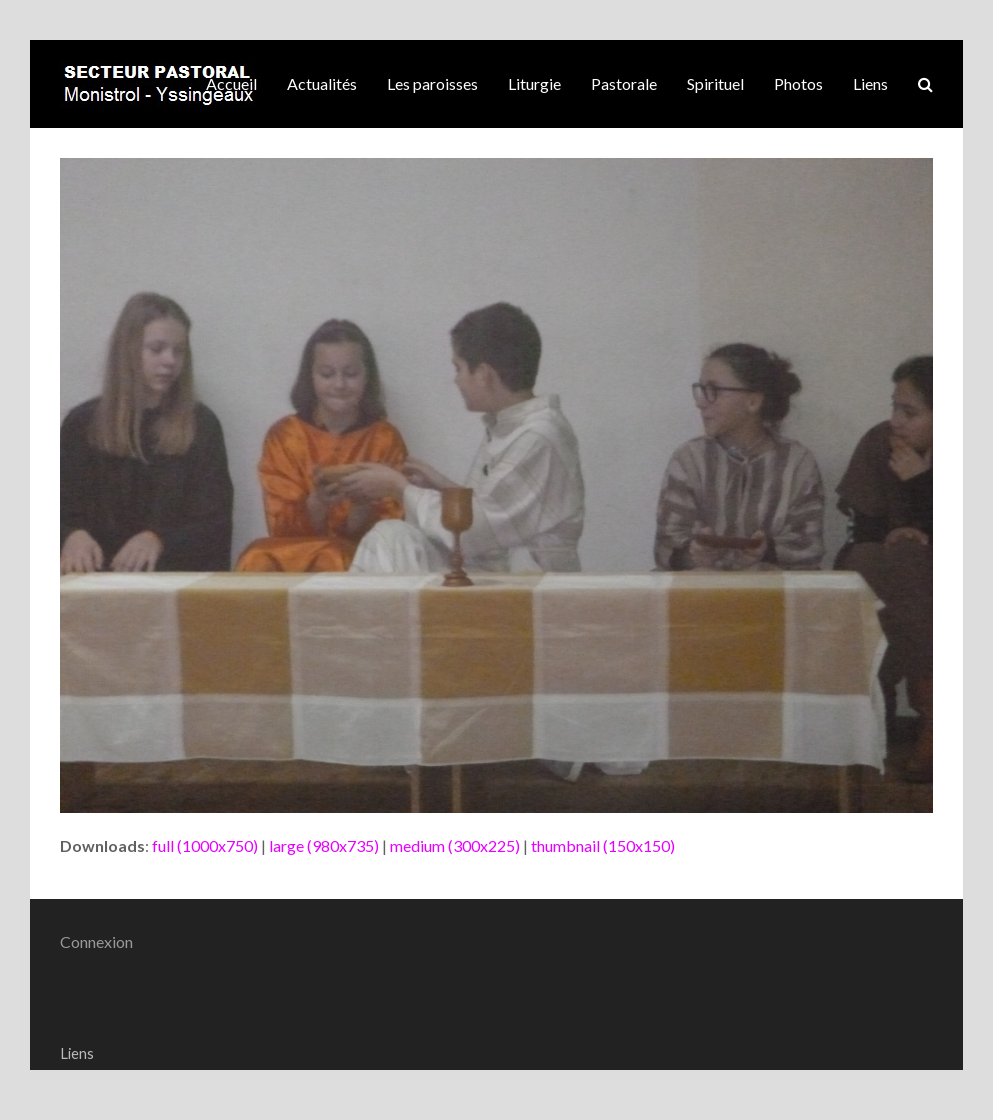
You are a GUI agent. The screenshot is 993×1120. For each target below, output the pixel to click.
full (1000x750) (205, 845)
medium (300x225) (455, 845)
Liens (77, 1053)
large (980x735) (324, 845)
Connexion (96, 941)
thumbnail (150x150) (603, 845)
